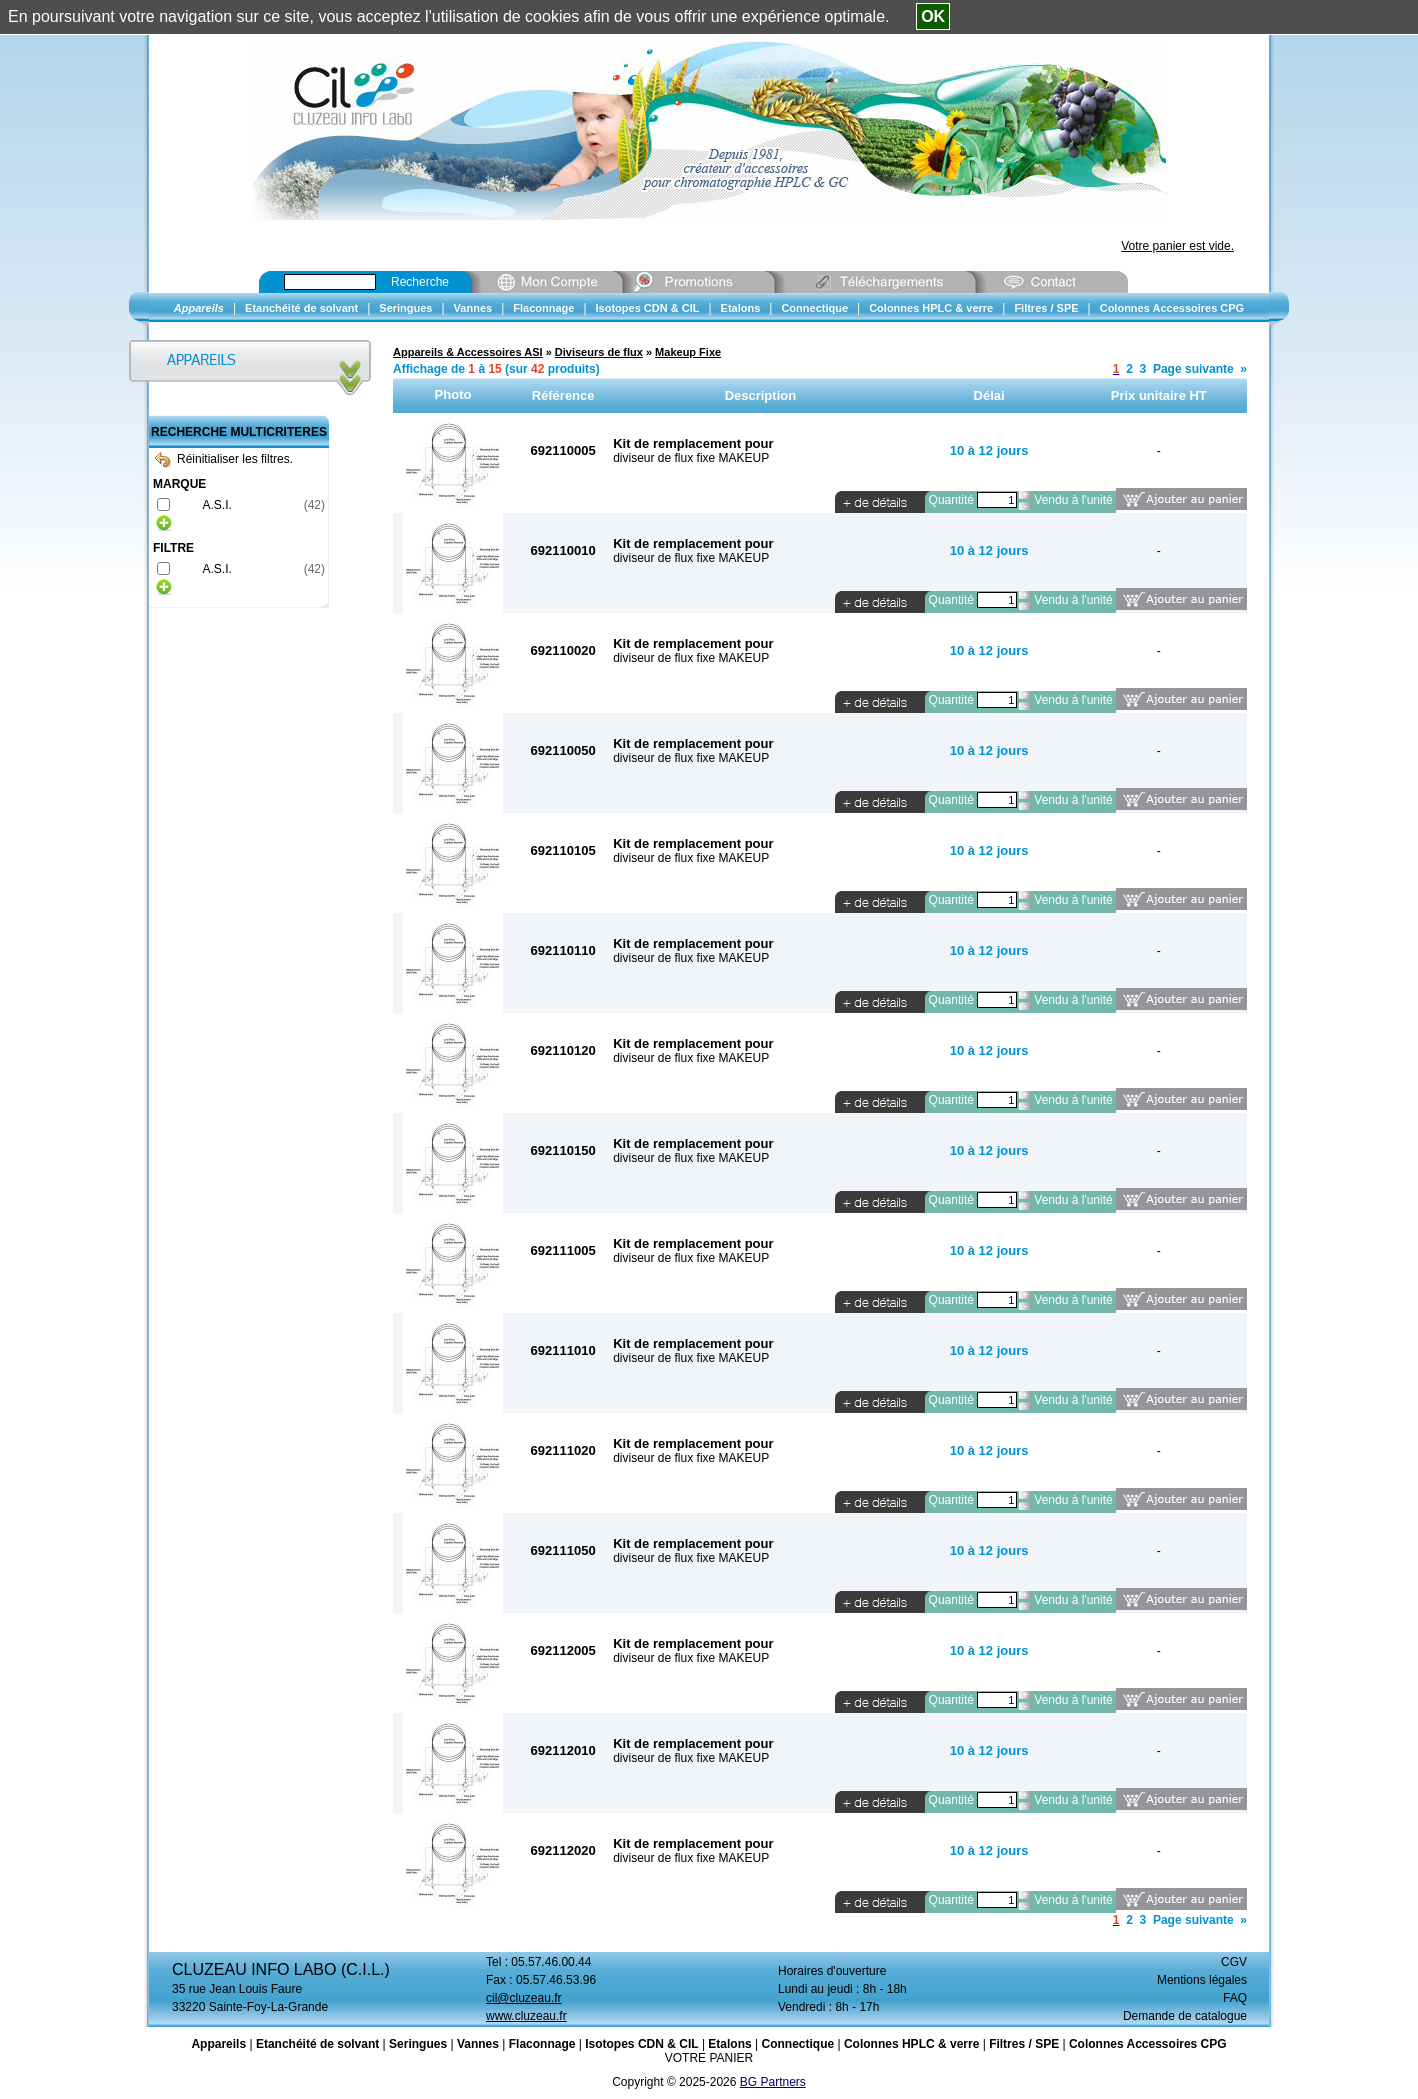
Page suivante (1193, 369)
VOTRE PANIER (709, 2058)
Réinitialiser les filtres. (224, 459)
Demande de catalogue (1185, 2016)
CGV (1234, 1962)
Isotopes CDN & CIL (641, 2044)
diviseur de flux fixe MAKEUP (691, 458)
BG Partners (773, 2082)
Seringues (418, 2044)
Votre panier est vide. (1177, 246)
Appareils (218, 2044)
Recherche (420, 282)
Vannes (478, 2044)
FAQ (1235, 1998)
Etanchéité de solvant (317, 2044)
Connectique (797, 2044)
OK (933, 16)
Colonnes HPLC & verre (911, 2044)
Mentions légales (1202, 1980)
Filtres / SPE (1024, 2044)
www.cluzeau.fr (526, 2016)
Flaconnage (542, 2044)
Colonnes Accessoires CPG (1148, 2044)
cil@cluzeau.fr (524, 1998)
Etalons (729, 2044)
